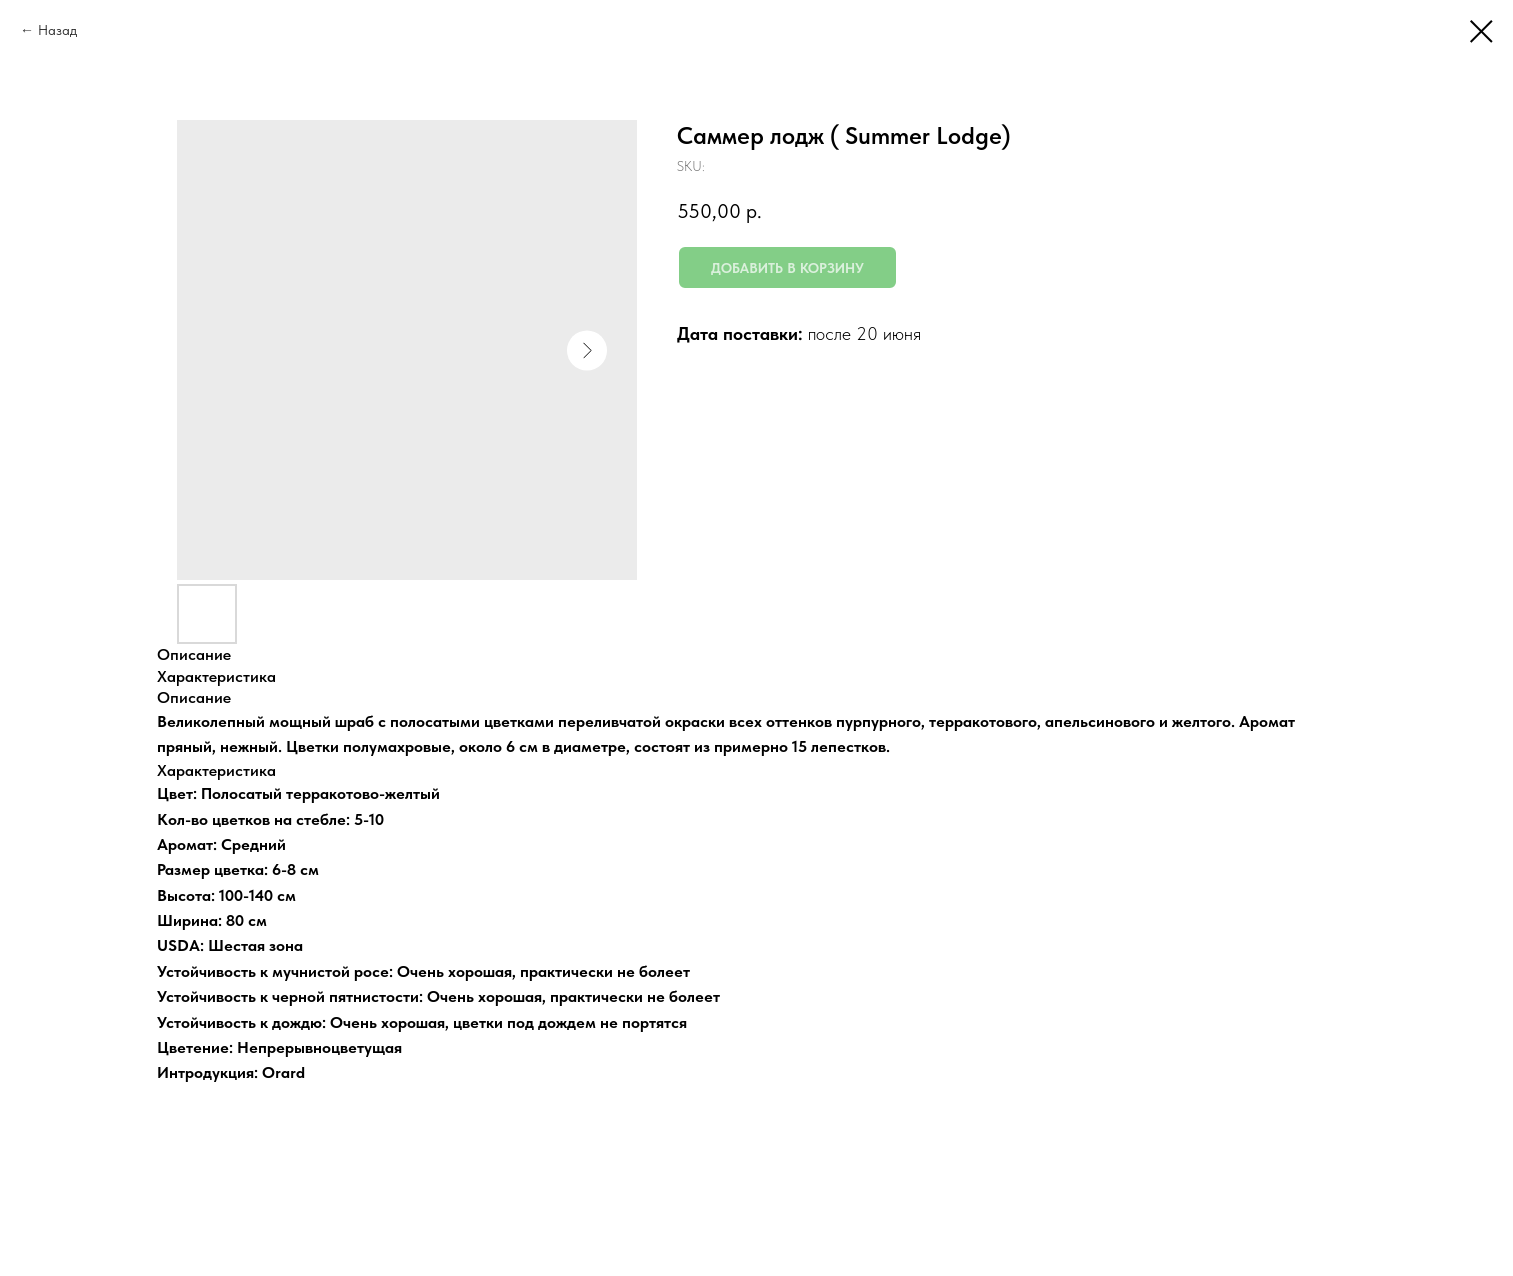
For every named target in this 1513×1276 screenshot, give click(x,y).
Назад (57, 30)
